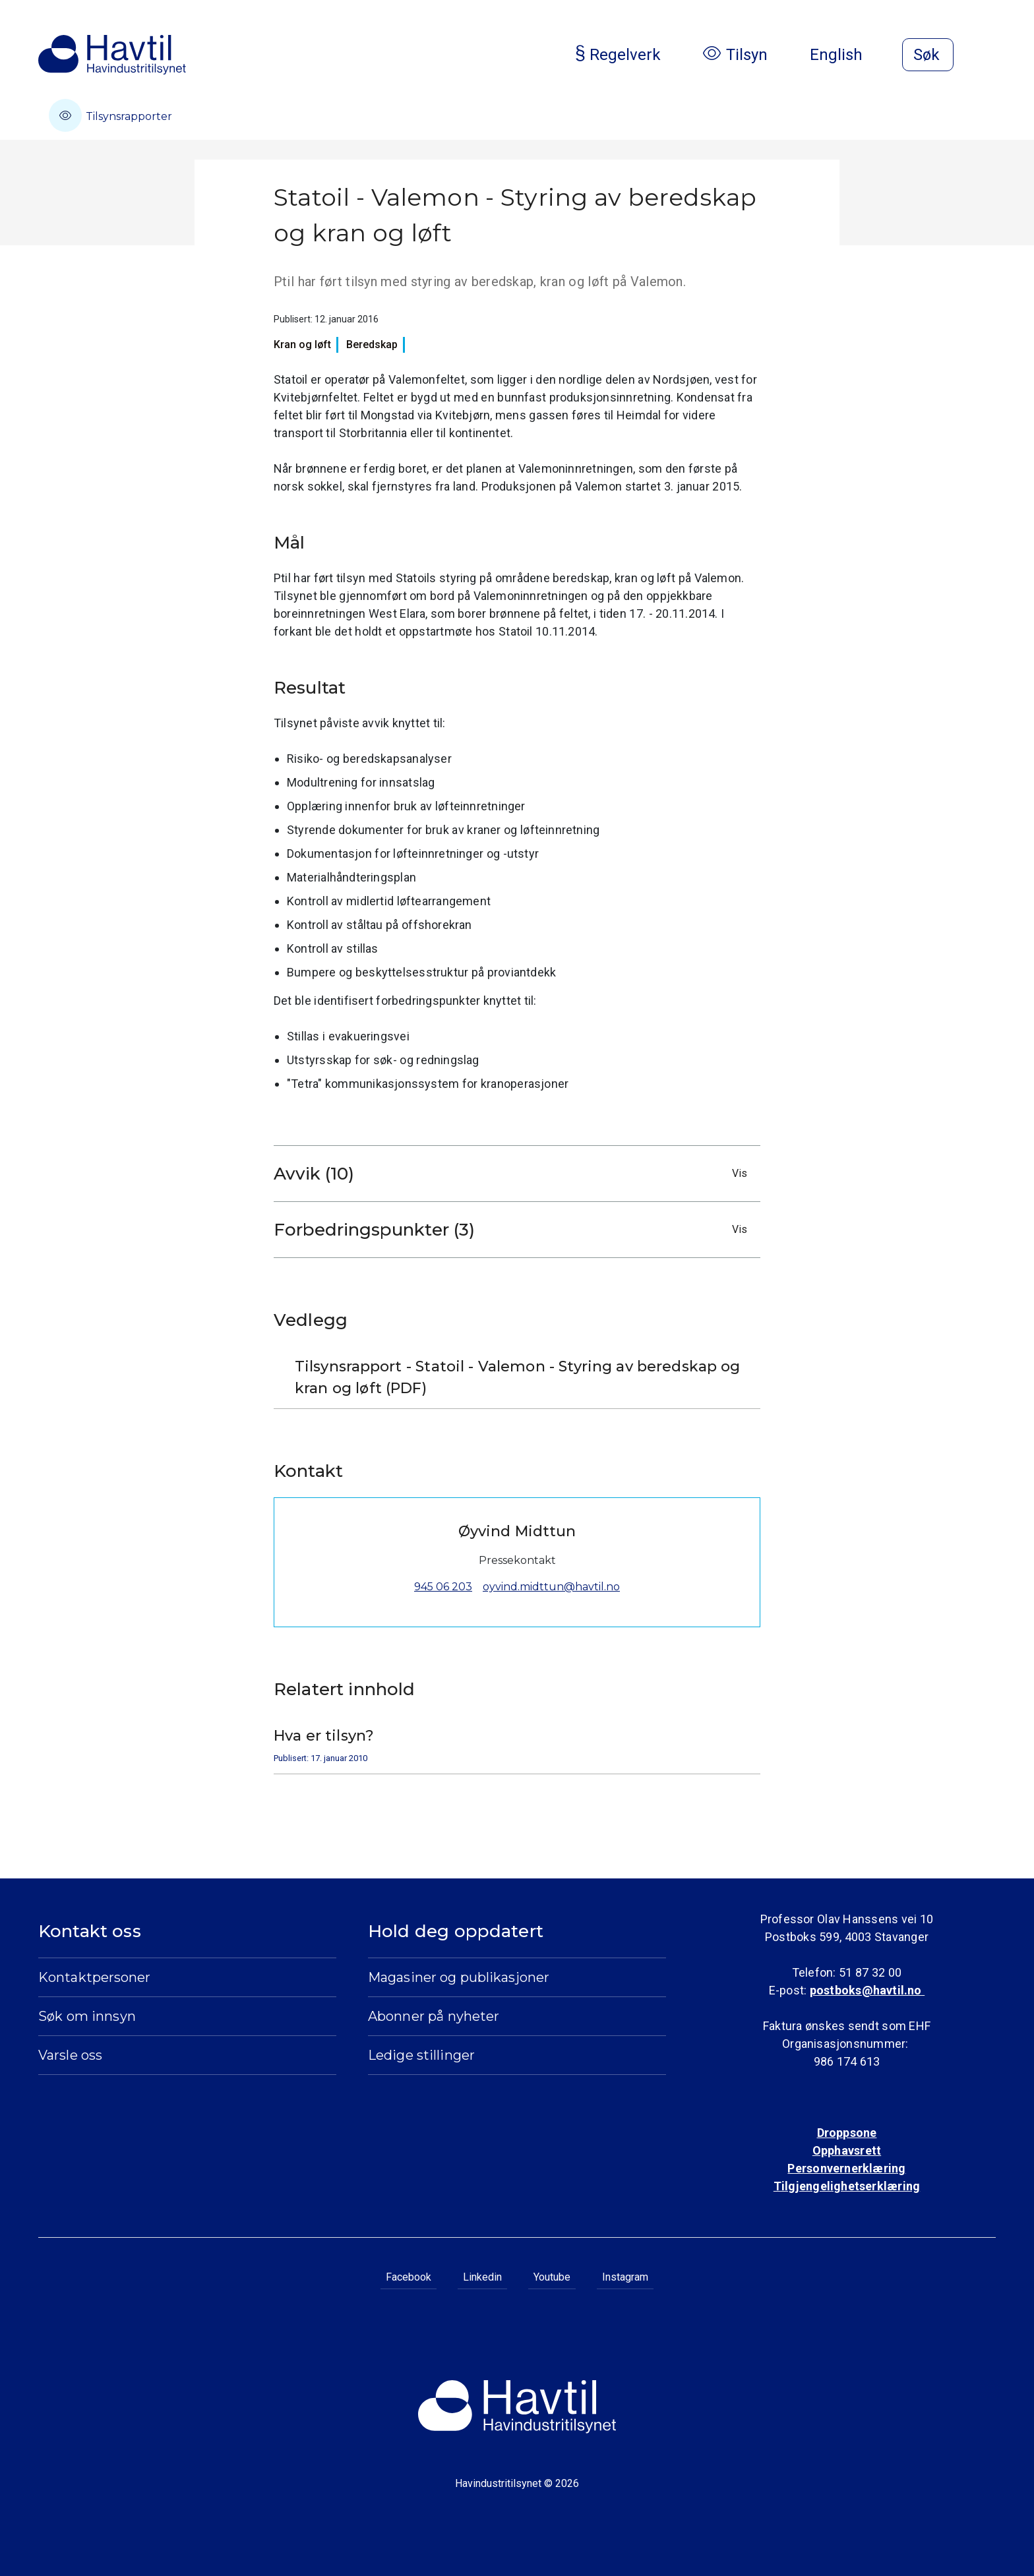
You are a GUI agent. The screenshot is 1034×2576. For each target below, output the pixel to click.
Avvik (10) (514, 1173)
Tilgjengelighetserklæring (847, 2186)
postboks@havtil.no (867, 1990)
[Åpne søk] (928, 54)
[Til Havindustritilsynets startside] (112, 55)
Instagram (625, 2277)
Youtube (551, 2277)
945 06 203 (443, 1586)
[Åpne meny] (988, 56)
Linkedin (482, 2277)
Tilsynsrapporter (110, 115)
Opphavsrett (846, 2150)
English (847, 55)
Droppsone (847, 2133)
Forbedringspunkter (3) (514, 1229)
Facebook (408, 2277)
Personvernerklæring (846, 2168)
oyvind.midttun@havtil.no (551, 1586)
